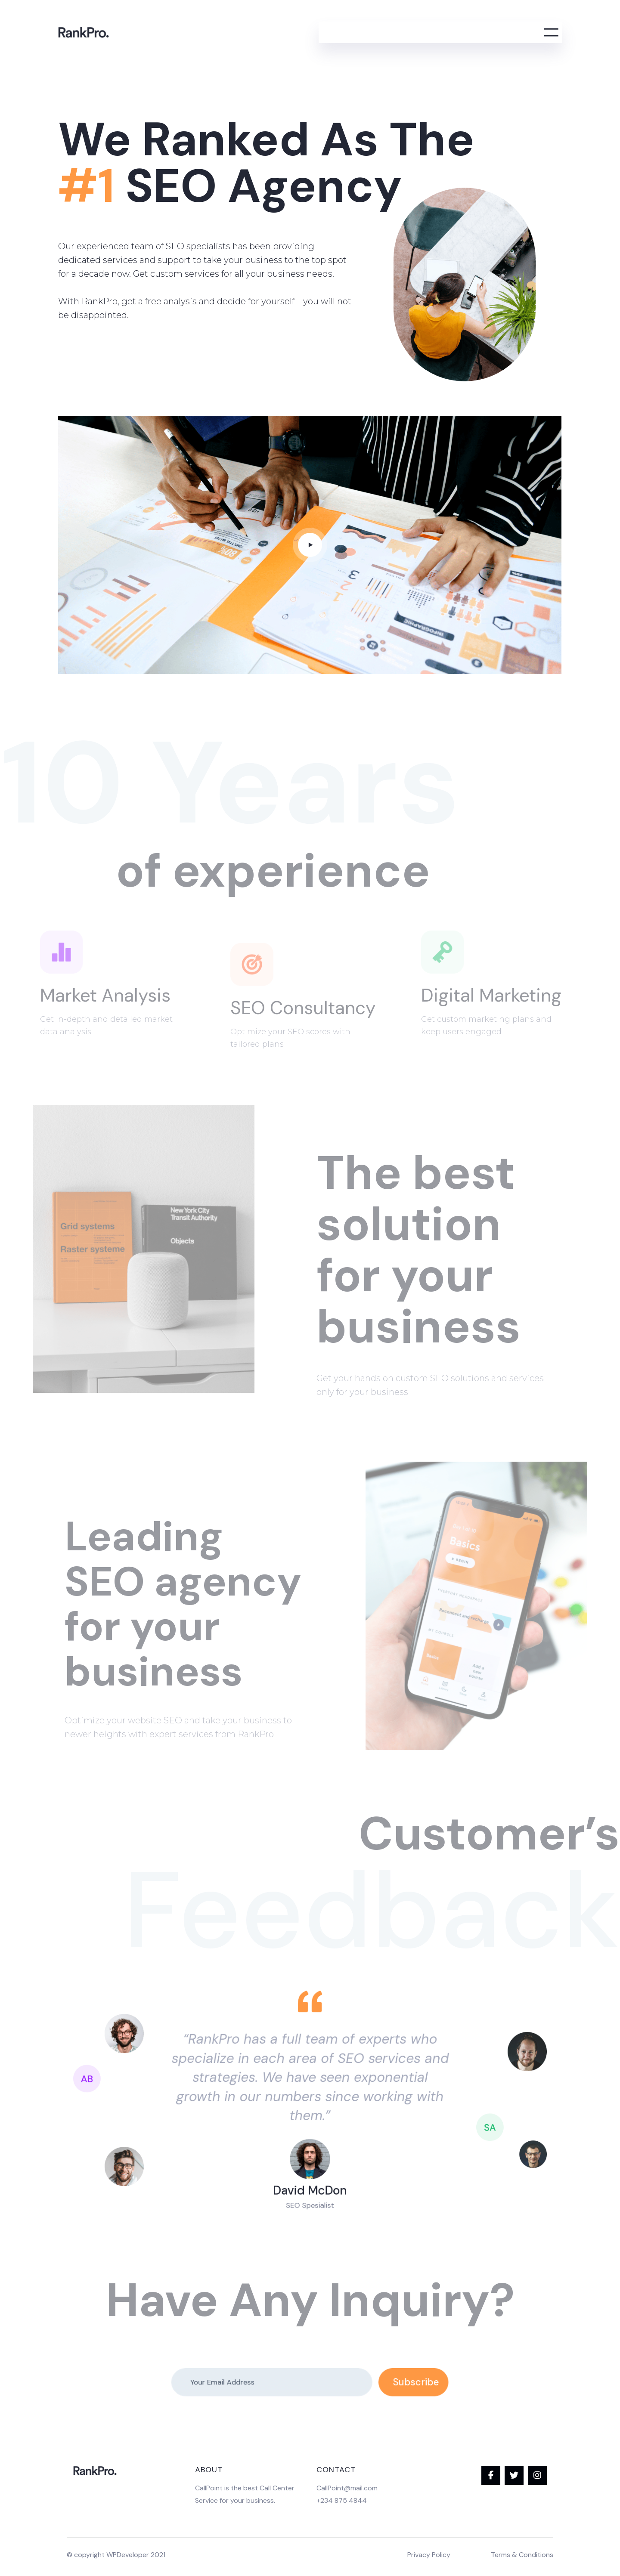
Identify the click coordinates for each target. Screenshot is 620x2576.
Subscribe (379, 2383)
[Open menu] (551, 32)
